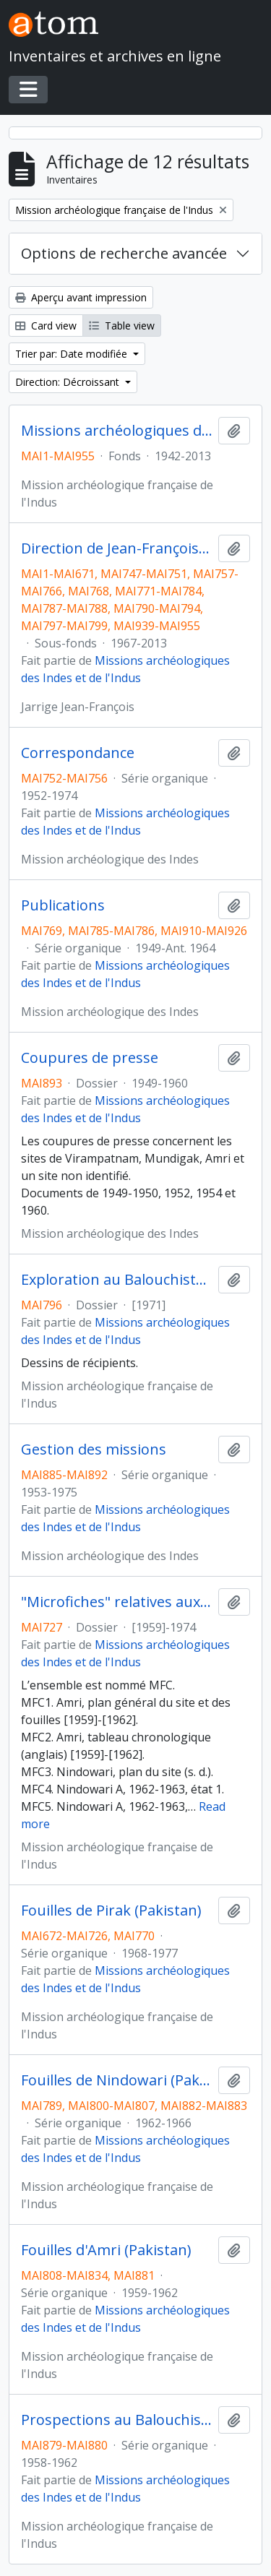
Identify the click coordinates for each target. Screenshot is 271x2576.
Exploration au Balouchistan (116, 1279)
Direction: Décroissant (68, 382)
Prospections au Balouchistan (116, 2420)
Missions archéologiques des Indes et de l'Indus (116, 430)
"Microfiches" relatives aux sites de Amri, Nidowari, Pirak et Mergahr (116, 1602)
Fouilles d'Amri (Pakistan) (106, 2250)
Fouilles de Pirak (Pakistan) (111, 1910)
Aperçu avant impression (81, 297)
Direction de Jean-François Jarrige (116, 548)
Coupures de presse (89, 1058)
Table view (122, 325)
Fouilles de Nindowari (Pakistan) (116, 2080)
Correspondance (77, 753)
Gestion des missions (93, 1449)
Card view (46, 325)
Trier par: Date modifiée (72, 354)
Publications (63, 905)
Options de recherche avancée (124, 253)
